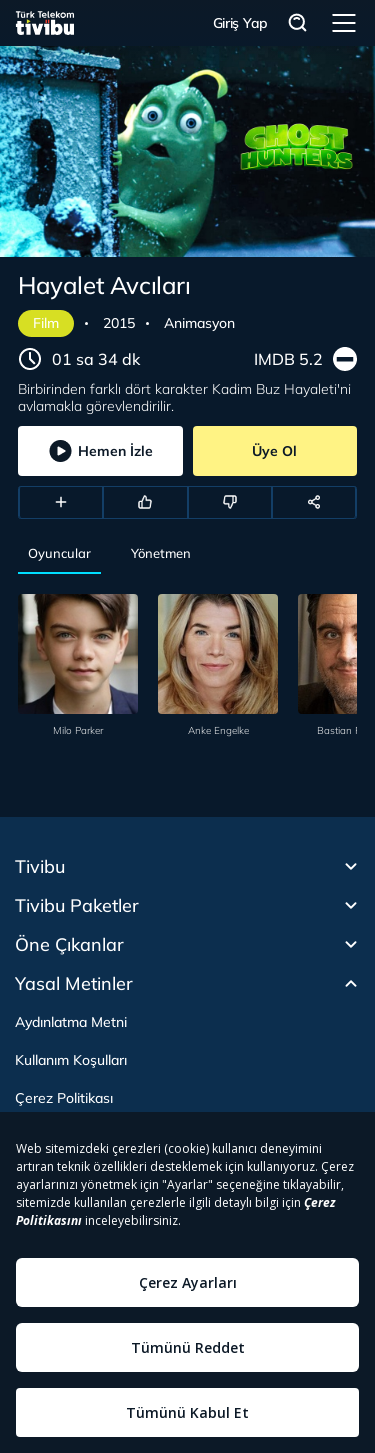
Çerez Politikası (64, 1098)
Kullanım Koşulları (71, 1060)
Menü (344, 23)
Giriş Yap (240, 23)
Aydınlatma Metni (71, 1022)
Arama (298, 23)
